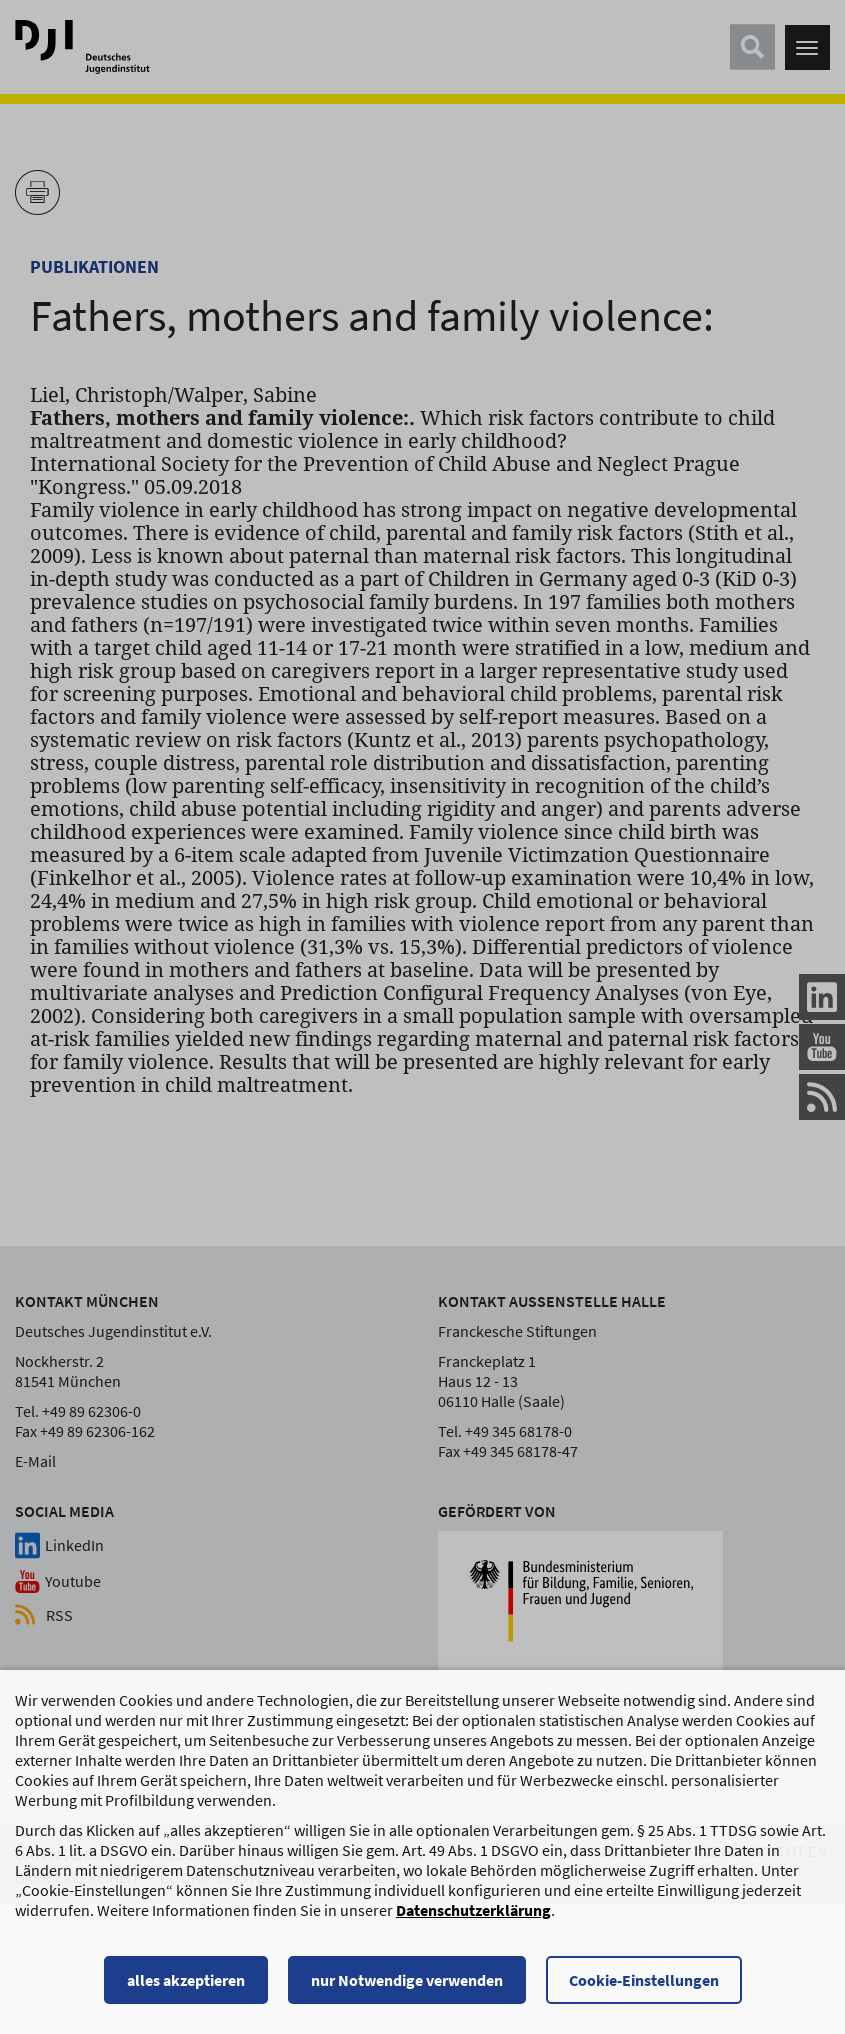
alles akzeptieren (186, 1980)
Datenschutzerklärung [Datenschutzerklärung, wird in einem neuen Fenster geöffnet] (473, 1910)
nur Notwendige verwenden (407, 1980)
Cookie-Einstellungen (644, 1980)
